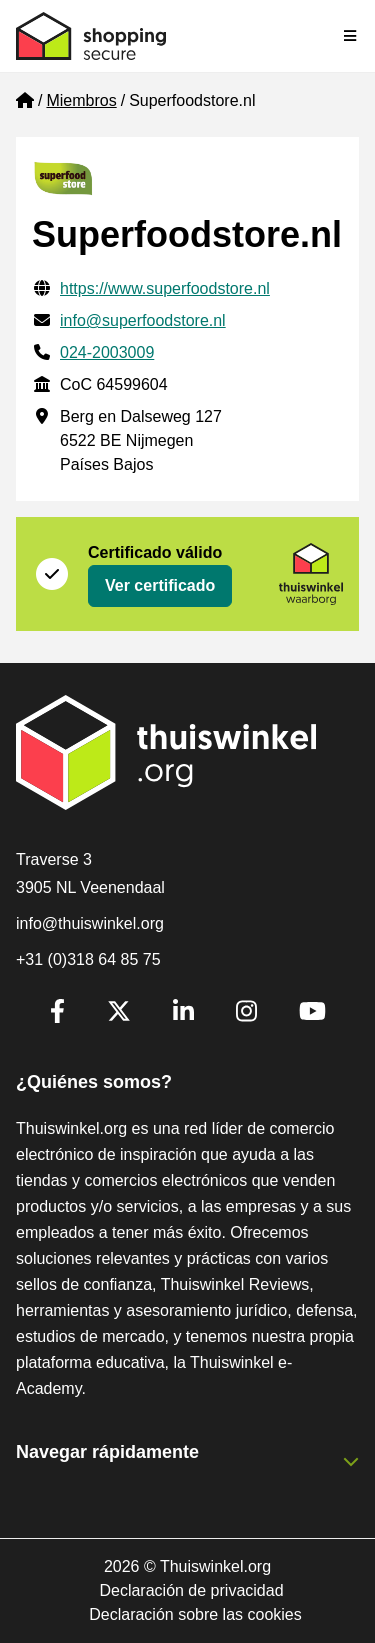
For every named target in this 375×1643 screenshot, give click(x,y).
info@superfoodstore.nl (143, 320)
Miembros (81, 100)
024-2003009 (107, 352)
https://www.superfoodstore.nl (165, 288)
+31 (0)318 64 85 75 (88, 959)
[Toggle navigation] (351, 36)
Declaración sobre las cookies (195, 1614)
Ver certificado (160, 585)
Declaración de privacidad (191, 1590)
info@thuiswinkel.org (90, 923)
